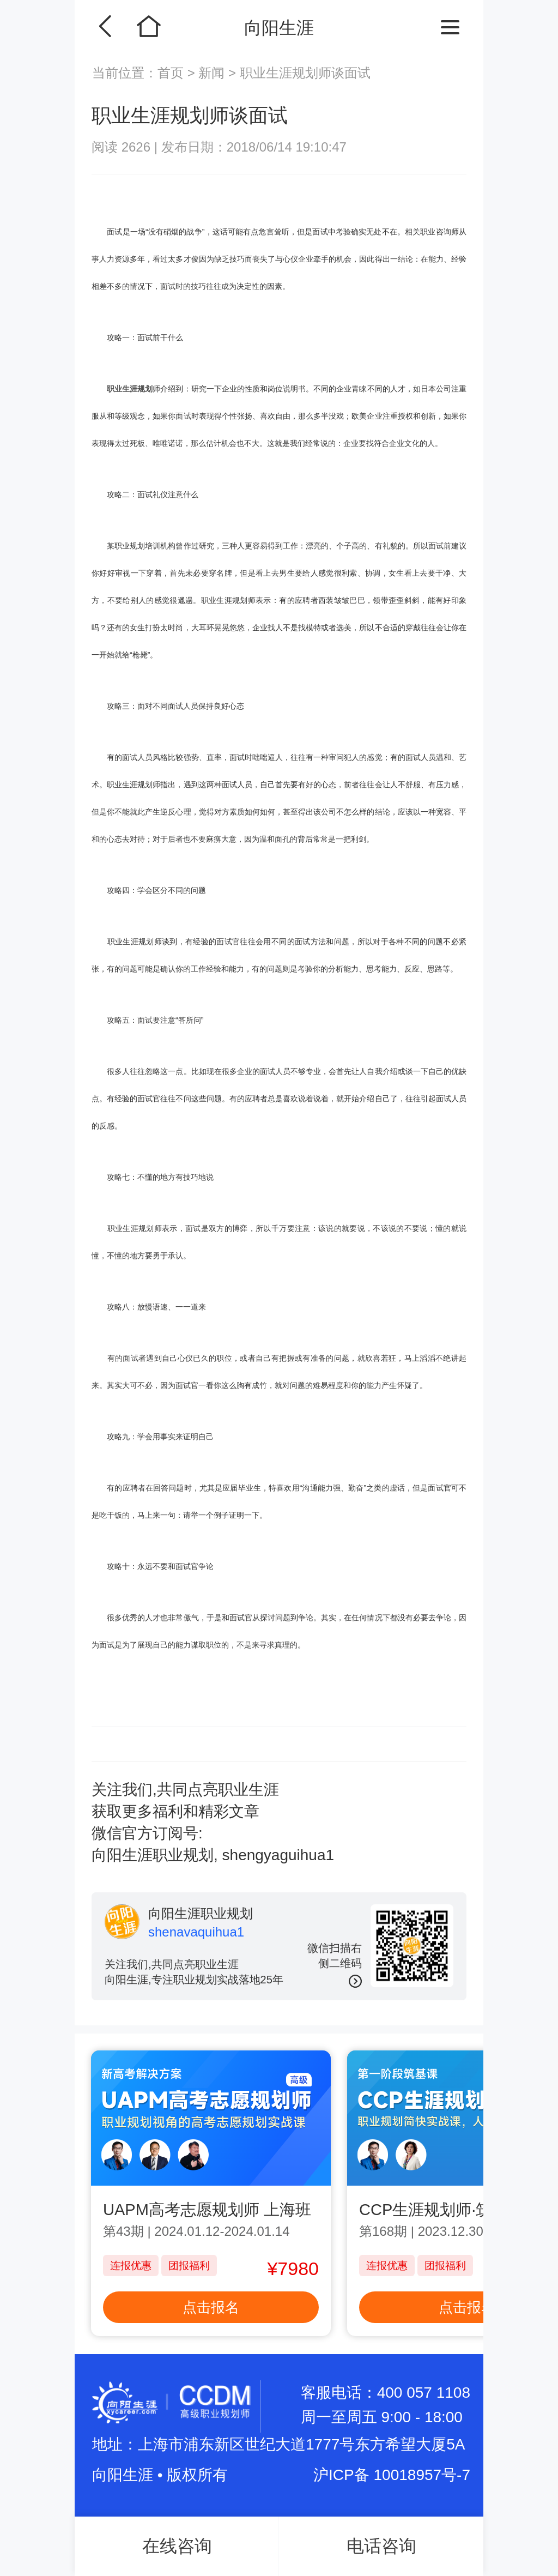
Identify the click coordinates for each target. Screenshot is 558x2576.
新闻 (211, 72)
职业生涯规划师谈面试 (305, 72)
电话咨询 (381, 2546)
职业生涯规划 (130, 388)
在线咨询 (177, 2546)
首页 (172, 72)
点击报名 (211, 2307)
